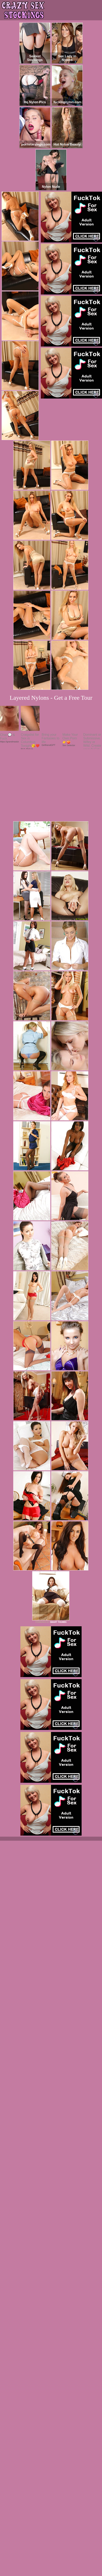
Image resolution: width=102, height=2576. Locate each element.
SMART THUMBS (58, 1551)
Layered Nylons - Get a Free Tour (51, 697)
